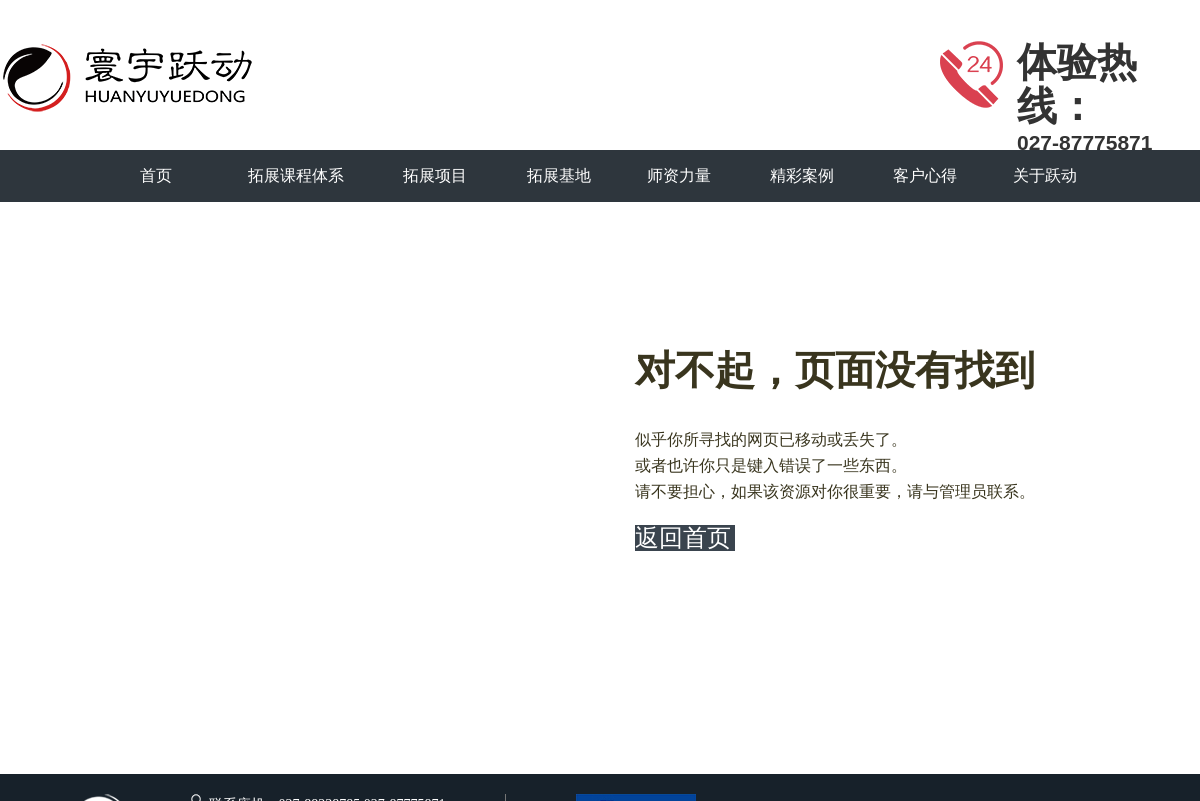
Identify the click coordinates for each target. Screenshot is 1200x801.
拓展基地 (559, 175)
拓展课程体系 (296, 175)
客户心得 (925, 175)
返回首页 (683, 538)
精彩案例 (802, 175)
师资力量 (679, 175)
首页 (156, 175)
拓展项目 (435, 175)
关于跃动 (1045, 175)
